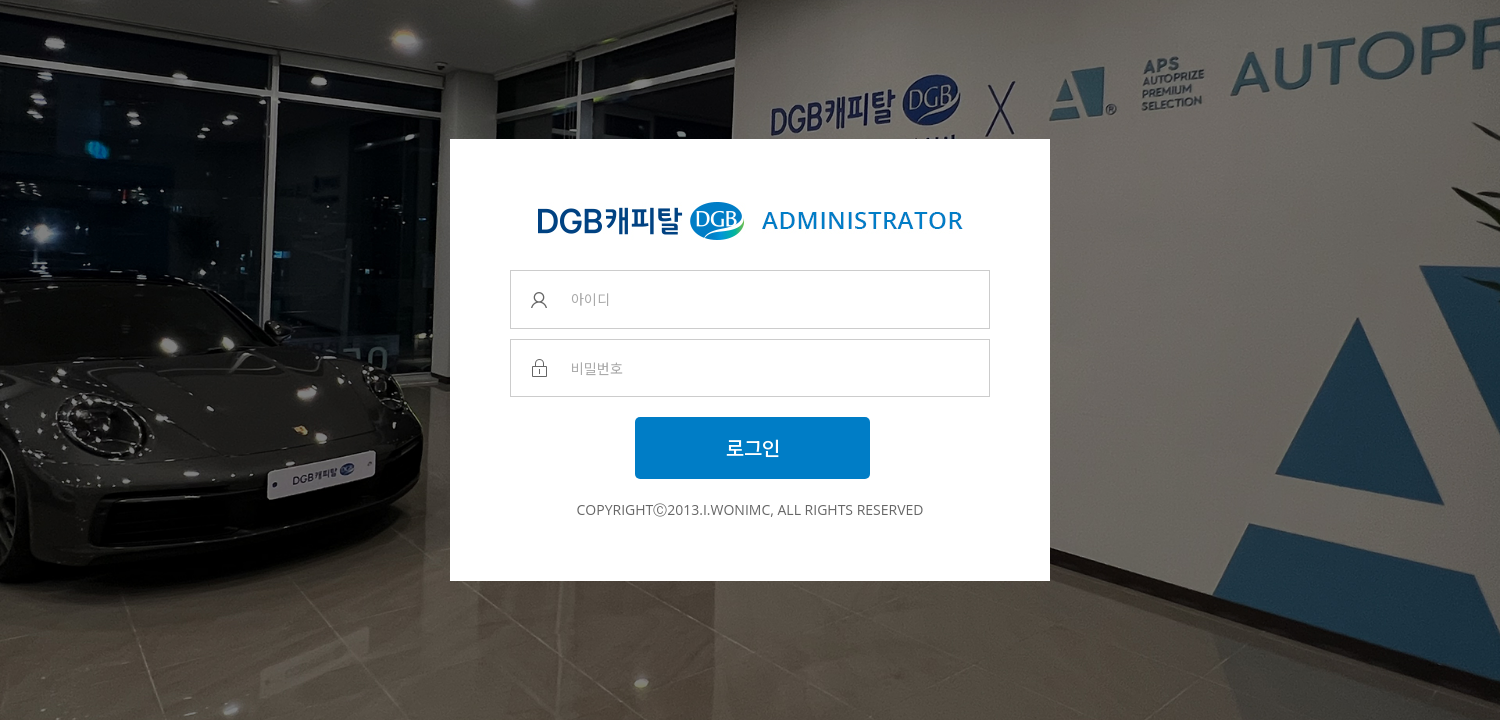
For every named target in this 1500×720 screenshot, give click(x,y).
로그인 (753, 447)
